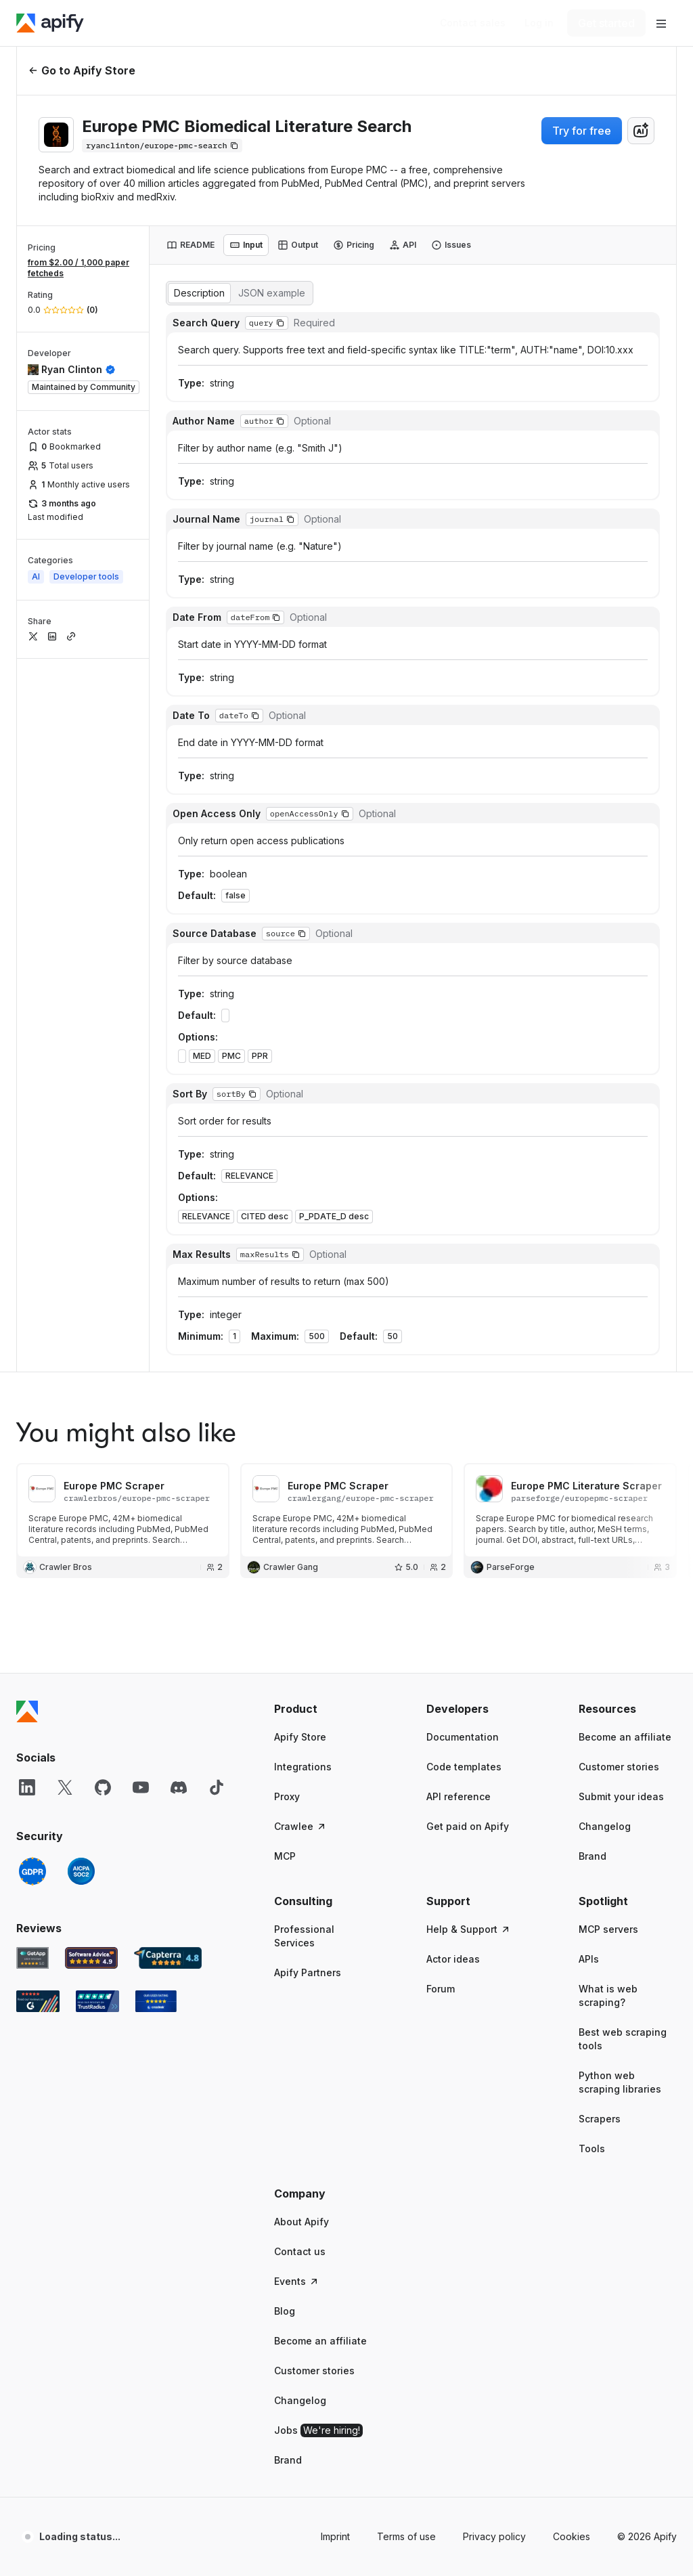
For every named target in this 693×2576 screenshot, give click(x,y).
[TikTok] (216, 1074)
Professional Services (304, 1222)
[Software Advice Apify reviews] (91, 1244)
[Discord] (178, 1074)
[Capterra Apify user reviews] (168, 1244)
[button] (323, 995)
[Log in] (539, 23)
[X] (65, 1074)
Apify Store (300, 1023)
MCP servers (608, 1215)
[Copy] (162, 145)
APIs (589, 1245)
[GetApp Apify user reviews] (32, 1244)
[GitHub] (103, 1074)
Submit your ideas (621, 1083)
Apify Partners (307, 1259)
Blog (284, 1597)
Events (296, 1567)
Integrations (303, 1053)
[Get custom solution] (473, 23)
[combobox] (640, 130)
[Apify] (50, 23)
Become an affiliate (625, 1023)
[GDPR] (32, 1157)
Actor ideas (453, 1245)
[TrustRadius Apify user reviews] (97, 1287)
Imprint (335, 1823)
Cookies (571, 1823)
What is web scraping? (608, 1281)
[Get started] (606, 23)
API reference (458, 1083)
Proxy (287, 1083)
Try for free (581, 130)
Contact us (300, 1538)
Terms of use (406, 1823)
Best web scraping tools (623, 1325)
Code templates (463, 1053)
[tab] (190, 245)
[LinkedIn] (27, 1074)
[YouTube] (141, 1074)
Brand (592, 1142)
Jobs (318, 1717)
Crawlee (300, 1112)
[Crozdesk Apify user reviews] (156, 1287)
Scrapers (600, 1405)
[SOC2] (81, 1157)
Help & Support (468, 1215)
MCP (285, 1142)
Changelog (605, 1112)
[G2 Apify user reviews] (38, 1287)
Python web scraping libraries (620, 1368)
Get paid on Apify (467, 1112)
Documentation (462, 1023)
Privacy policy (494, 1823)
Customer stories (619, 1053)
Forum (440, 1275)
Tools (592, 1435)
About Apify (301, 1508)
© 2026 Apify (647, 1823)
